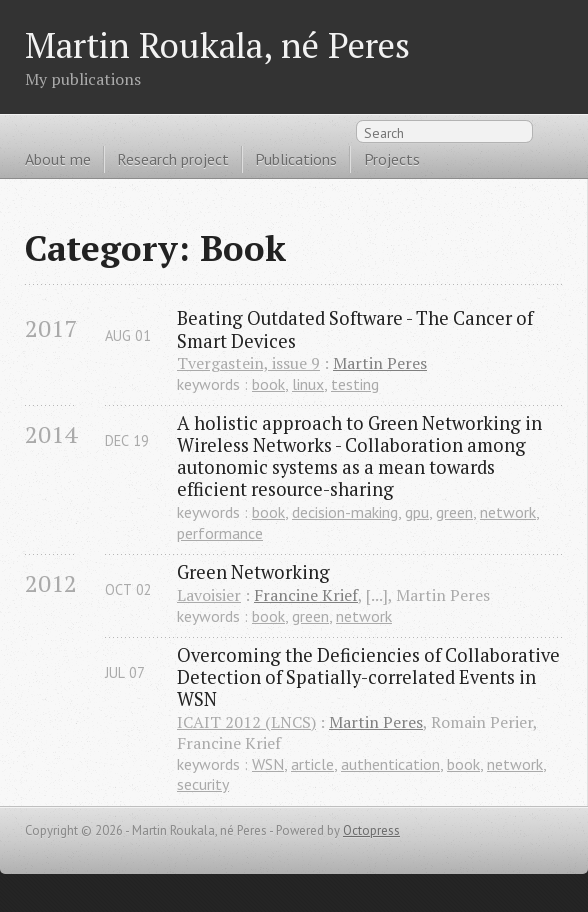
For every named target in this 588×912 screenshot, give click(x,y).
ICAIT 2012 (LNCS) (246, 722)
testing (355, 384)
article (312, 764)
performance (220, 533)
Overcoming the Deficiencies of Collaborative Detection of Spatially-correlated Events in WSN (369, 677)
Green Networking (253, 572)
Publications (296, 159)
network (508, 512)
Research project (173, 159)
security (203, 784)
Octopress (371, 830)
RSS (552, 136)
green (454, 512)
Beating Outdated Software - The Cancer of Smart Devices (357, 329)
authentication (390, 764)
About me (58, 159)
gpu (417, 512)
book (268, 384)
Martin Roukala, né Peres (217, 44)
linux (308, 384)
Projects (392, 159)
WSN (268, 764)
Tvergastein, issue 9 (248, 363)
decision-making (345, 512)
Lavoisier (209, 595)
